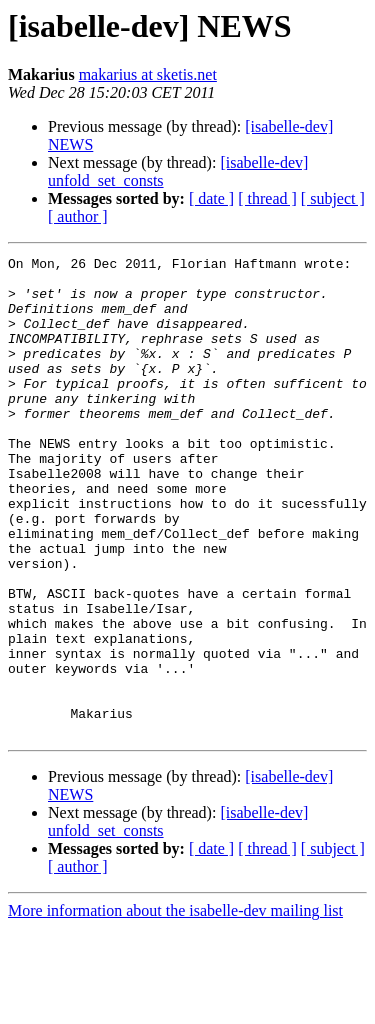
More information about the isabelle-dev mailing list (175, 1006)
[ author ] (78, 216)
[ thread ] (267, 198)
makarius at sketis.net (148, 74)
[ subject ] (333, 198)
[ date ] (211, 198)
